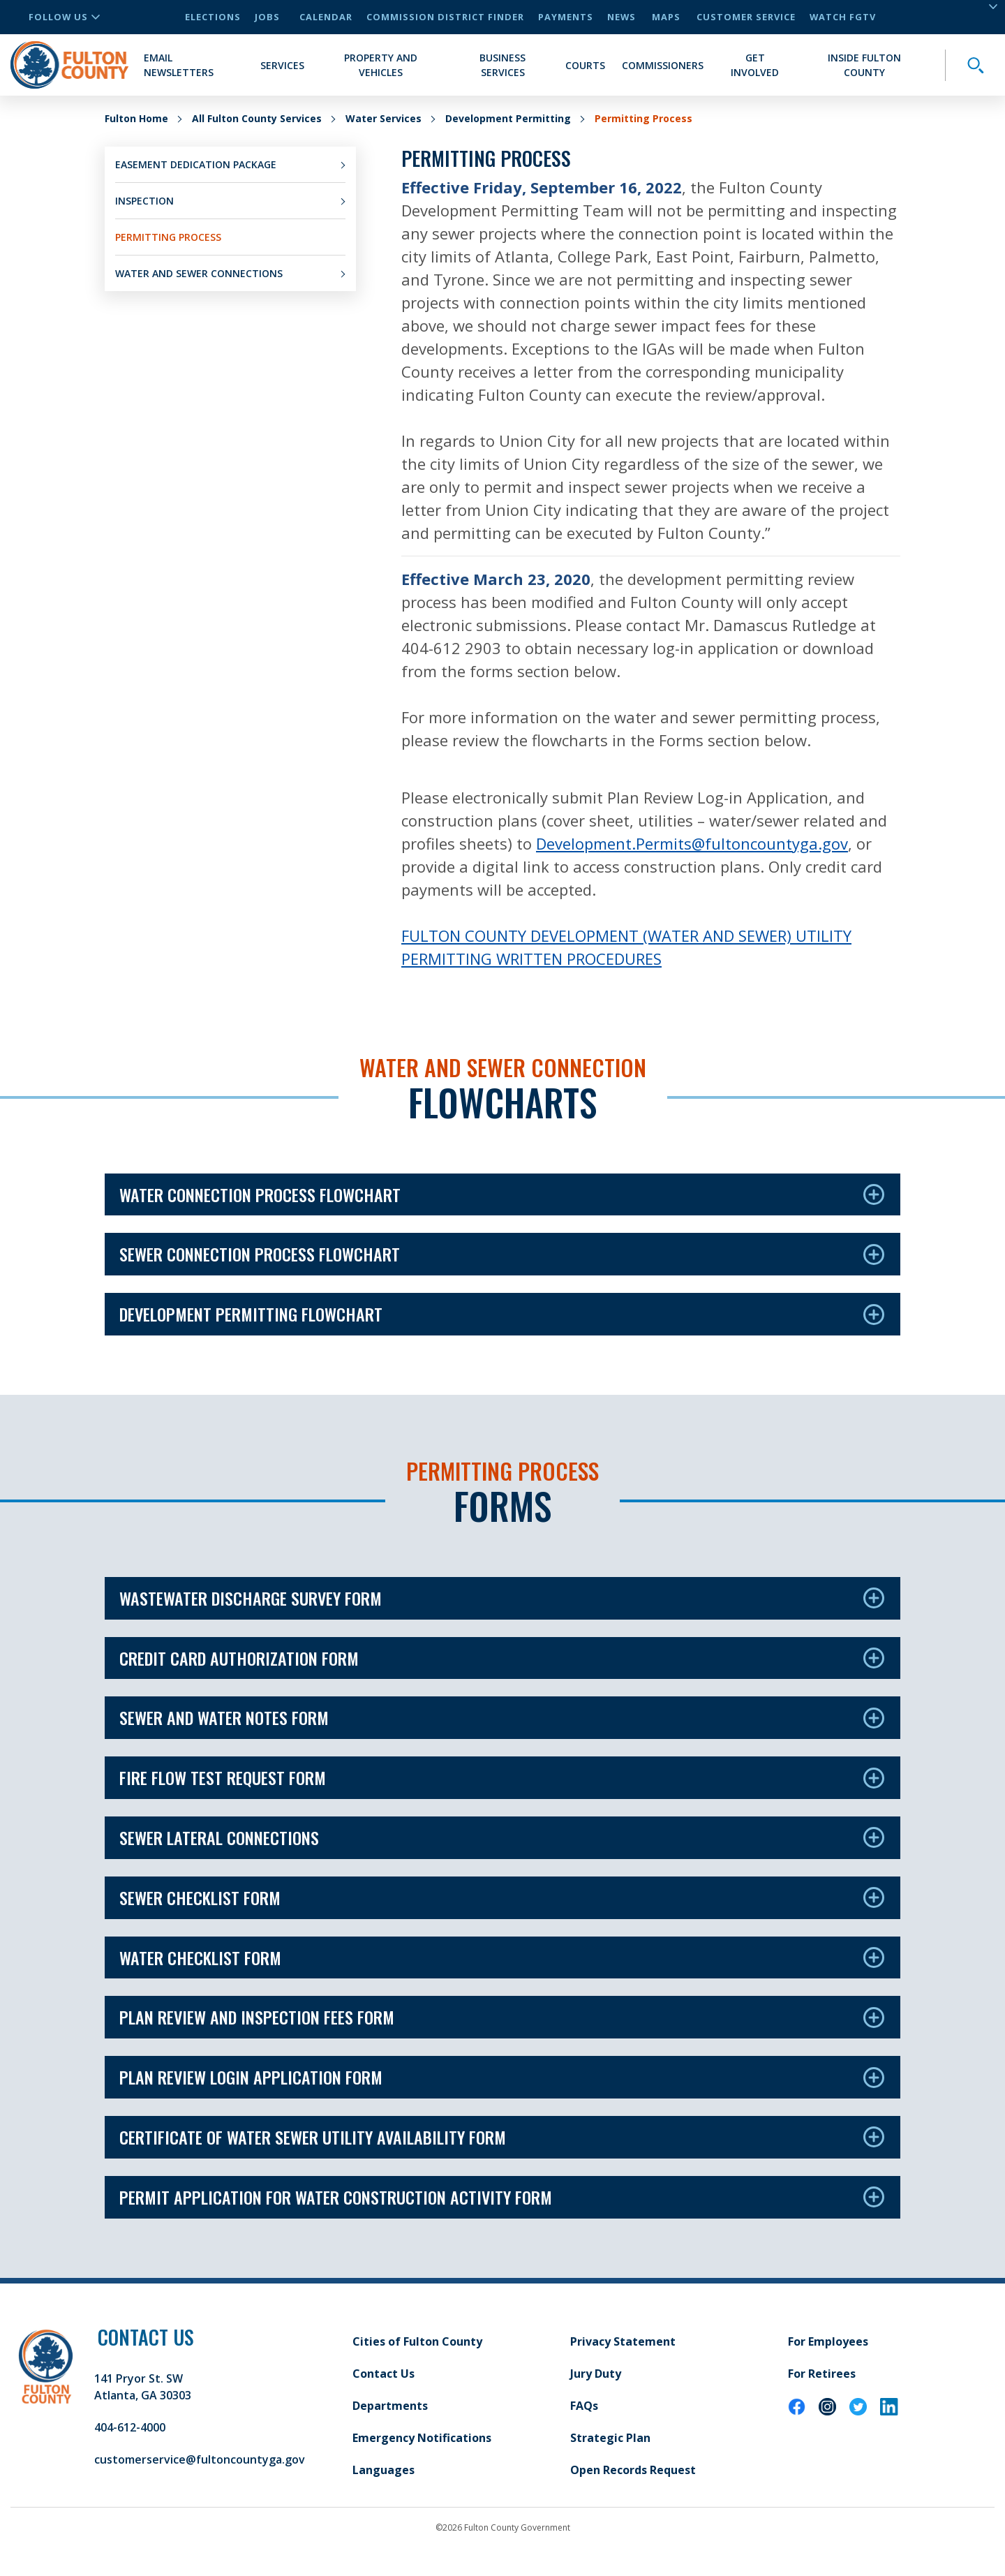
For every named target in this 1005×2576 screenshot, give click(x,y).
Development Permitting (508, 118)
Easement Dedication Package (195, 164)
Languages (383, 2470)
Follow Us (64, 16)
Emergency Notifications (421, 2437)
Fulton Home (136, 118)
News (621, 16)
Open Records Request (633, 2470)
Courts (585, 65)
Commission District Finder (445, 16)
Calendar (325, 16)
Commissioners (663, 65)
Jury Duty (595, 2373)
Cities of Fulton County (417, 2341)
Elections (213, 16)
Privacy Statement (623, 2341)
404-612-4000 (129, 2427)
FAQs (584, 2405)
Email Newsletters (179, 65)
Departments (390, 2405)
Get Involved (755, 65)
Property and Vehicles (380, 65)
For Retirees (822, 2373)
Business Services (502, 65)
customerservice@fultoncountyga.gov (199, 2459)
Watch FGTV (843, 16)
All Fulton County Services (257, 118)
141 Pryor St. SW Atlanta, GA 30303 (142, 2387)
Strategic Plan (610, 2437)
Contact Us (383, 2373)
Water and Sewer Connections (199, 273)
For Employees (828, 2341)
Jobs (267, 16)
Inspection (144, 200)
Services (282, 65)
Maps (666, 16)
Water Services (383, 118)
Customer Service (746, 16)
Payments (565, 16)
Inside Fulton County (864, 65)
